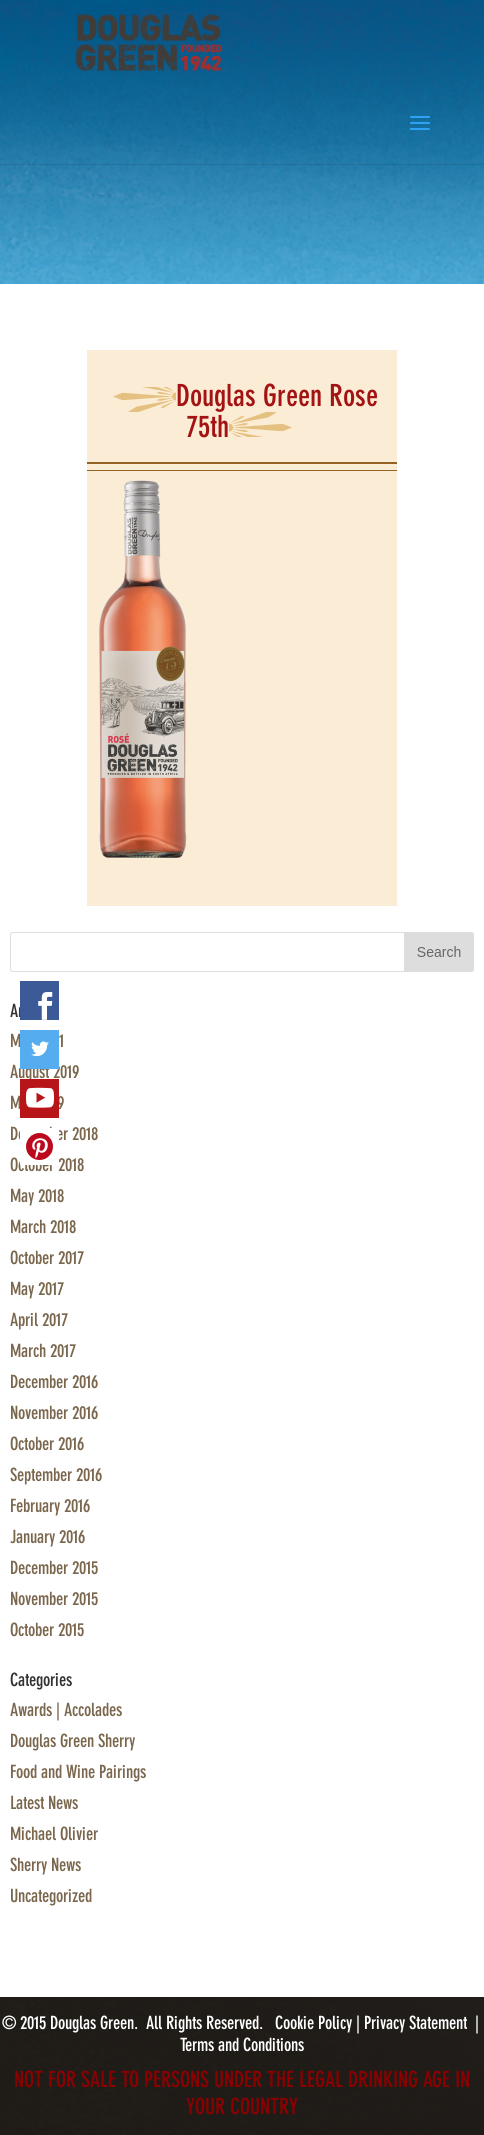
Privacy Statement (415, 2023)
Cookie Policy (315, 2023)
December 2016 (54, 1382)
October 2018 (47, 1165)
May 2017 (37, 1289)
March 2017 (43, 1351)
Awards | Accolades (66, 1710)
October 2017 (47, 1258)
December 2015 (54, 1568)
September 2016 (56, 1475)
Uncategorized (51, 1896)
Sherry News (45, 1865)
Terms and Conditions (242, 2045)
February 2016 (50, 1506)
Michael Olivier (54, 1834)
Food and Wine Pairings (78, 1772)
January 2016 (47, 1537)
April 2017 (39, 1320)
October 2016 (47, 1444)
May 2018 (37, 1196)
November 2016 (54, 1413)
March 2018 (43, 1227)
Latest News (44, 1803)
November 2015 (54, 1599)
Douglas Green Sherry (72, 1741)
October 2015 (47, 1630)
